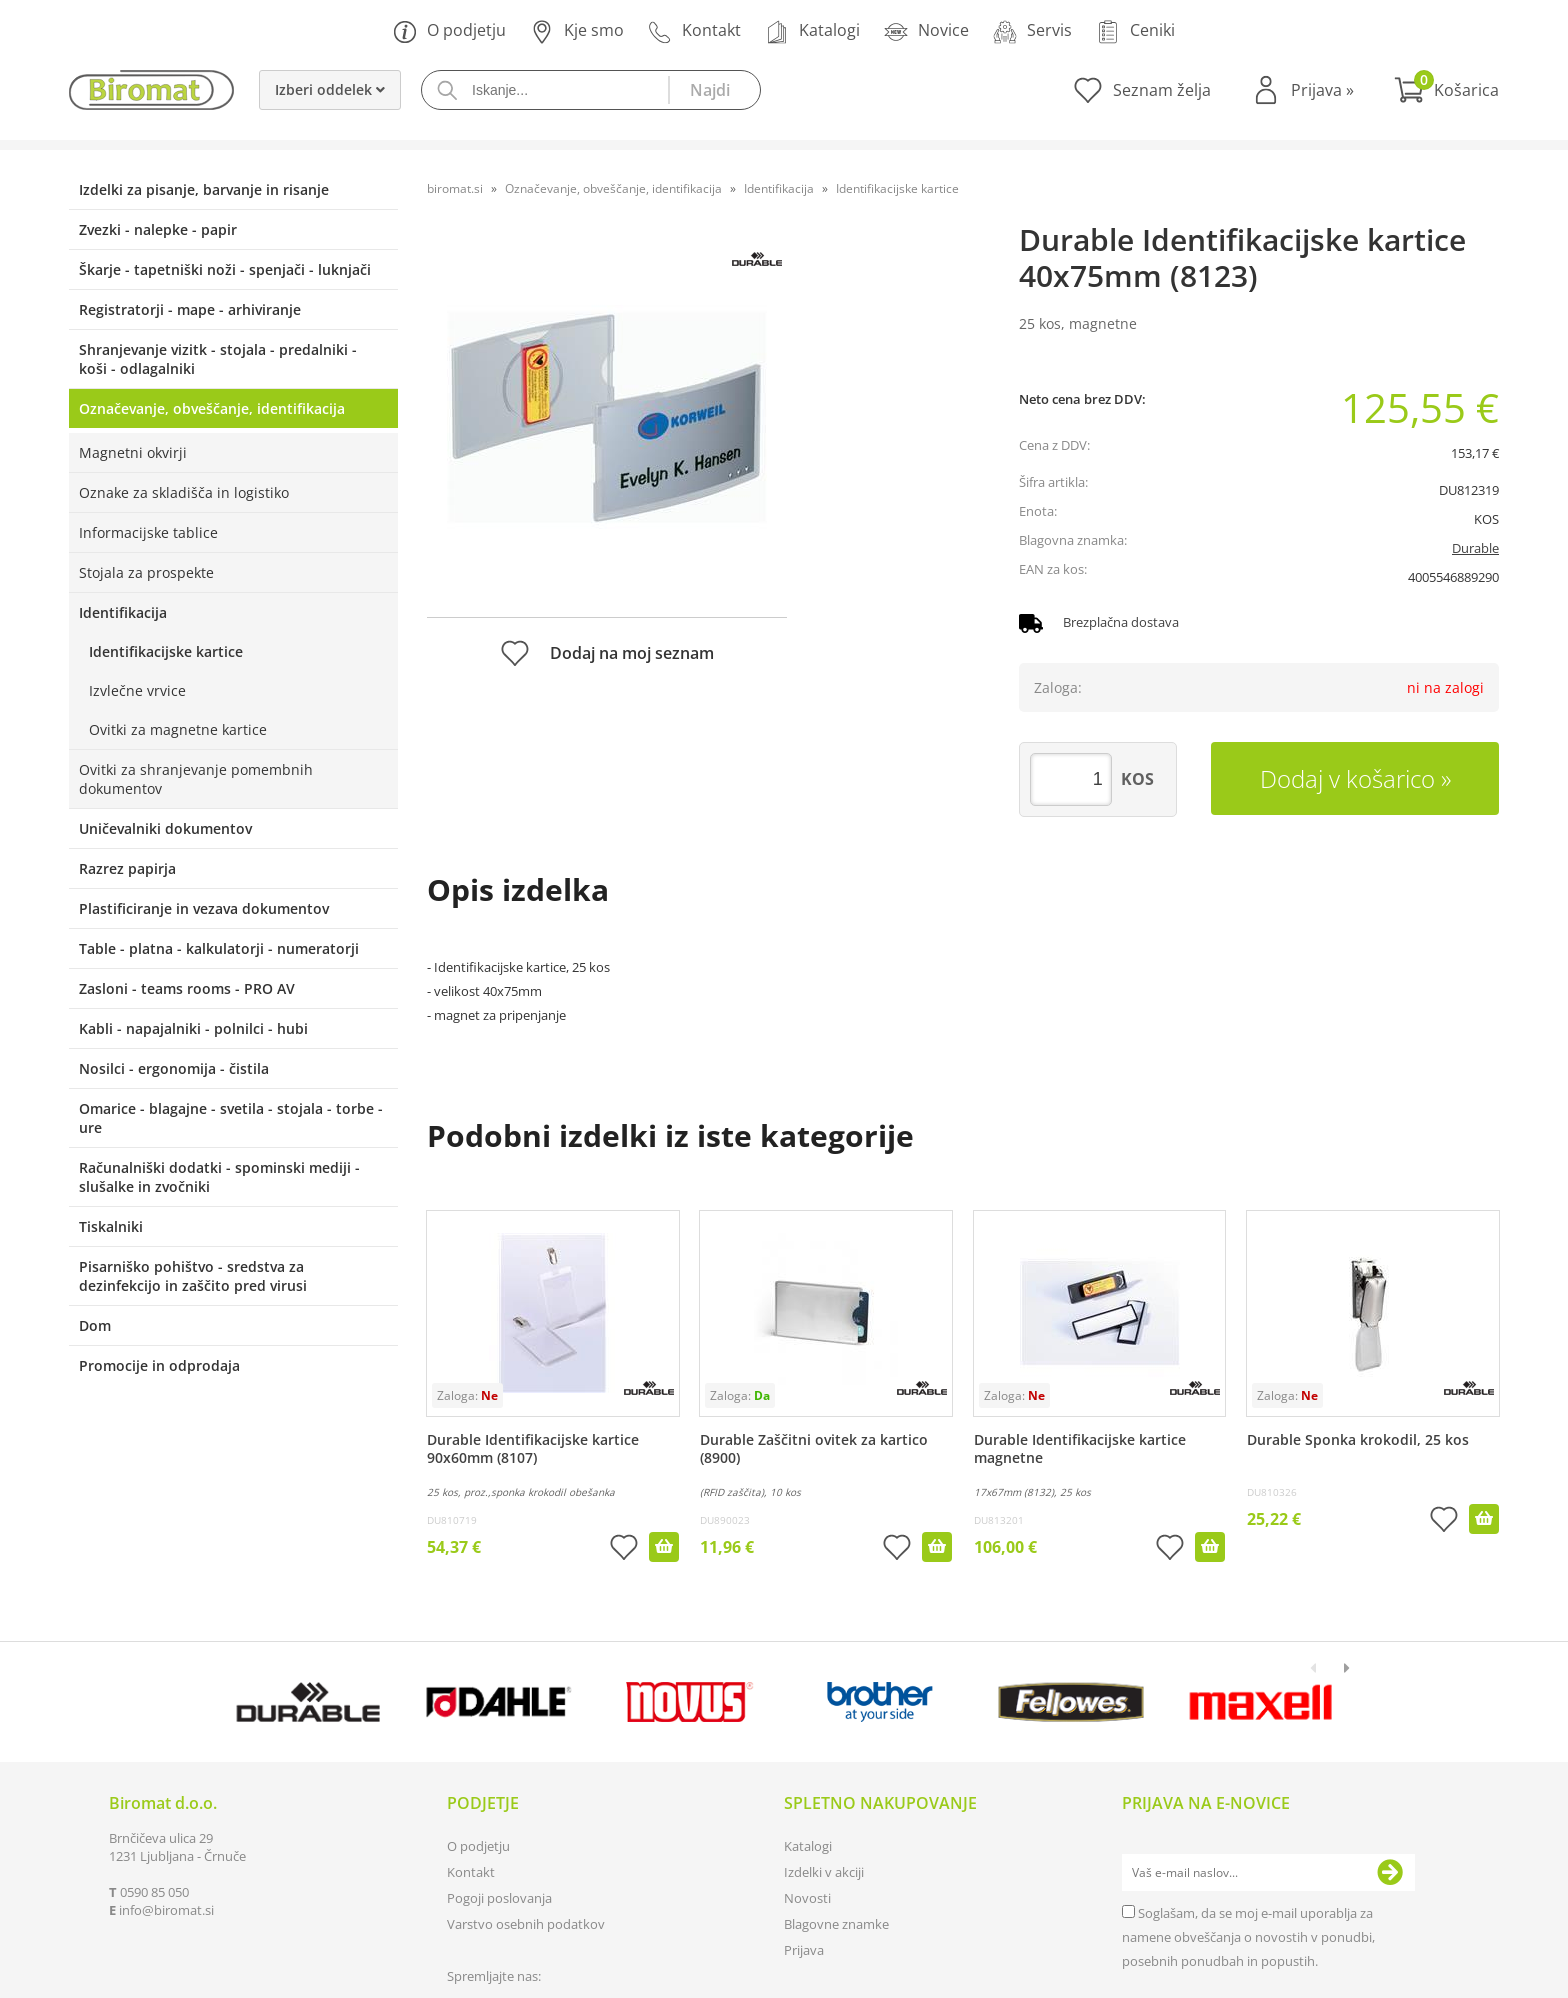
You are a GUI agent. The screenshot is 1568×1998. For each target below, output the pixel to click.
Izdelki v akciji (824, 1872)
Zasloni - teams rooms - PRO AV (187, 988)
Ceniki (1135, 31)
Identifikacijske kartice (166, 651)
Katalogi (812, 31)
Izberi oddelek (330, 89)
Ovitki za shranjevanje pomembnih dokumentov (196, 779)
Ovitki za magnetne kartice (178, 729)
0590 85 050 (154, 1892)
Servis (1032, 31)
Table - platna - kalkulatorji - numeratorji (219, 948)
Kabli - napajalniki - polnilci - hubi (193, 1028)
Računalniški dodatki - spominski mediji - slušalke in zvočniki (219, 1177)
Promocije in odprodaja (159, 1365)
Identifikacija (123, 612)
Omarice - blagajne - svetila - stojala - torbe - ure (231, 1118)
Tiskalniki (111, 1226)
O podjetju (449, 31)
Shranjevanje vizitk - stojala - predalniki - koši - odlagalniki (218, 359)
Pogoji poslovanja (499, 1898)
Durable (1475, 548)
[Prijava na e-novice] (1390, 1873)
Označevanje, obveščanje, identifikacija (212, 408)
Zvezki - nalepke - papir (158, 229)
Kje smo (577, 31)
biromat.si (455, 188)
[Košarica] (1446, 90)
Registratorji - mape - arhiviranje (190, 309)
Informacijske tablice (148, 532)
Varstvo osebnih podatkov (526, 1924)
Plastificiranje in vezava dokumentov (204, 908)
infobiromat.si (166, 1910)
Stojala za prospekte (146, 572)
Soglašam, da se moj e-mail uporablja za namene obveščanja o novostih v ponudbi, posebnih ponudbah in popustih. (1248, 1937)
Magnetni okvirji (133, 452)
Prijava (1322, 90)
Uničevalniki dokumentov (165, 828)
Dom (95, 1325)
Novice (926, 31)
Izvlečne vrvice (137, 690)
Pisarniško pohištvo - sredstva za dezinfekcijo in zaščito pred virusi (193, 1276)
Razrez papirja (127, 868)
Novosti (807, 1898)
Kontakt (694, 31)
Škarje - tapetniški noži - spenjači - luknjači (225, 269)
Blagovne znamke (836, 1924)
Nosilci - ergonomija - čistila (174, 1068)
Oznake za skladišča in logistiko (184, 492)
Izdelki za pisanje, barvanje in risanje (204, 189)
